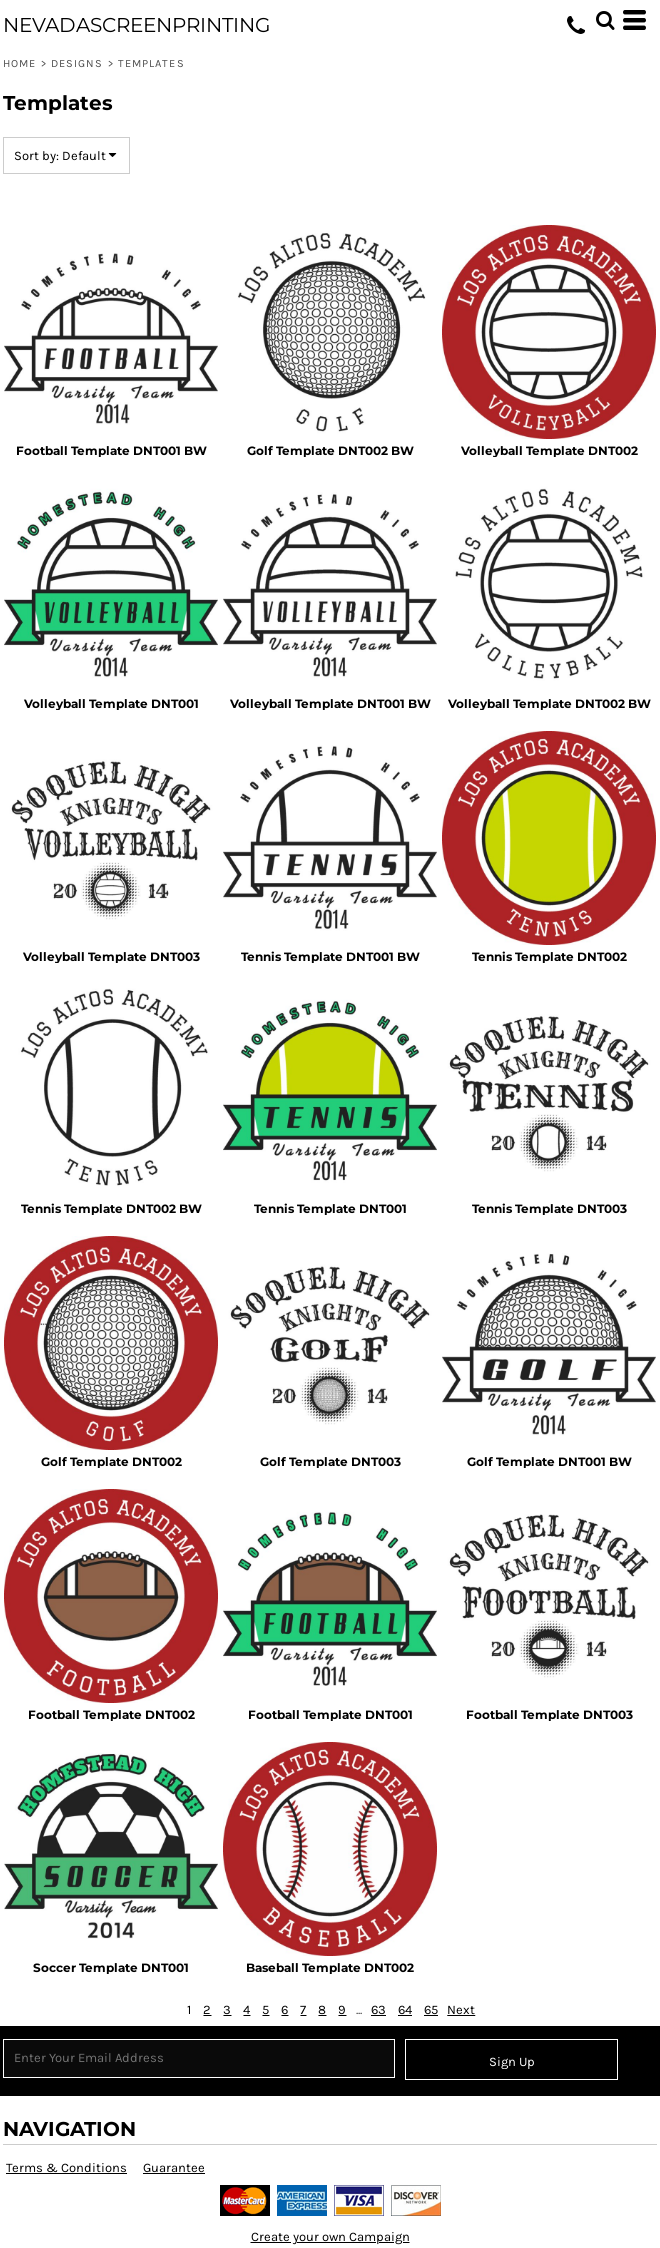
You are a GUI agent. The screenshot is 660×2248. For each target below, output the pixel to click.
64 (405, 2009)
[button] (605, 20)
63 (378, 2009)
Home (19, 63)
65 (431, 2009)
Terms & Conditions (66, 2167)
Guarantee (174, 2167)
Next (461, 2009)
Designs (77, 63)
